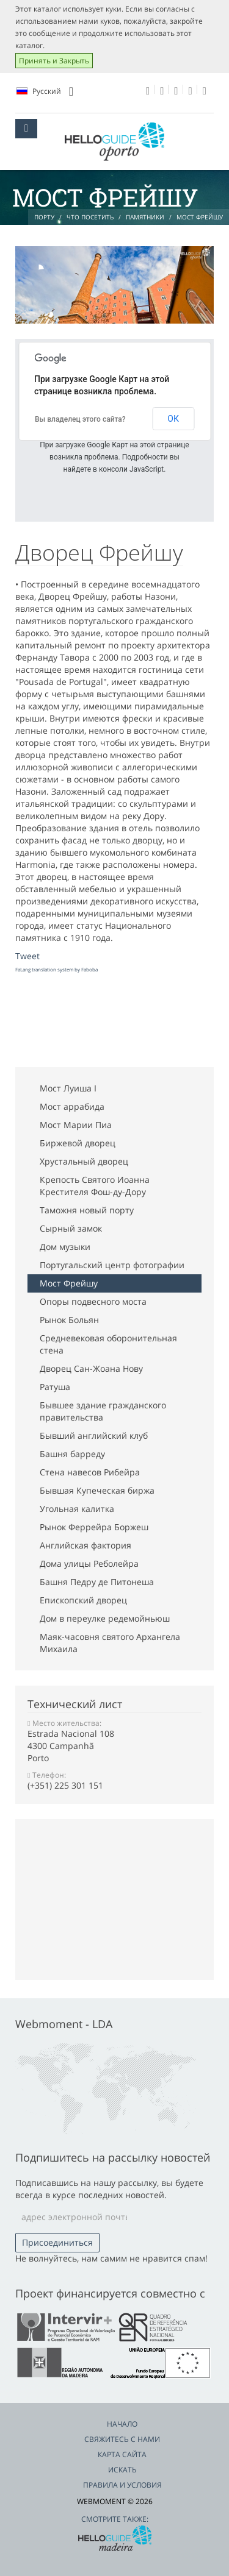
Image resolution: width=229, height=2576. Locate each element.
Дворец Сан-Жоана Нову (91, 1368)
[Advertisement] (113, 1021)
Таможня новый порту (87, 1210)
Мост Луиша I (68, 1088)
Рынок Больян (69, 1319)
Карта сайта (122, 2454)
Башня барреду (72, 1454)
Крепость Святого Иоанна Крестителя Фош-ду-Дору (95, 1186)
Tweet (27, 956)
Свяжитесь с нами (122, 2439)
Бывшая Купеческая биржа (97, 1490)
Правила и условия (122, 2485)
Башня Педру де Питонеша (97, 1582)
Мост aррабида (72, 1106)
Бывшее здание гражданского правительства (103, 1411)
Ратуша (55, 1387)
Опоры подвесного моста (93, 1301)
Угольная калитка (77, 1508)
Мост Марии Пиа (76, 1124)
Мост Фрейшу (69, 1283)
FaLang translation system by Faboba (56, 969)
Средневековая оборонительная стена (108, 1344)
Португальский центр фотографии (112, 1265)
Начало (122, 2424)
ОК (173, 419)
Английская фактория (85, 1545)
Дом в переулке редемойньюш (105, 1618)
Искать (122, 2469)
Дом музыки (65, 1246)
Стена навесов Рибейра (90, 1472)
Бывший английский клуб (94, 1435)
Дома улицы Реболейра (89, 1563)
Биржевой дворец (77, 1143)
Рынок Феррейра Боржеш (94, 1527)
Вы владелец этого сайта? (80, 419)
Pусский (44, 91)
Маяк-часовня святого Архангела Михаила (110, 1643)
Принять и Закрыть (54, 60)
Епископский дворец (83, 1600)
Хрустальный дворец (84, 1161)
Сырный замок (71, 1228)
